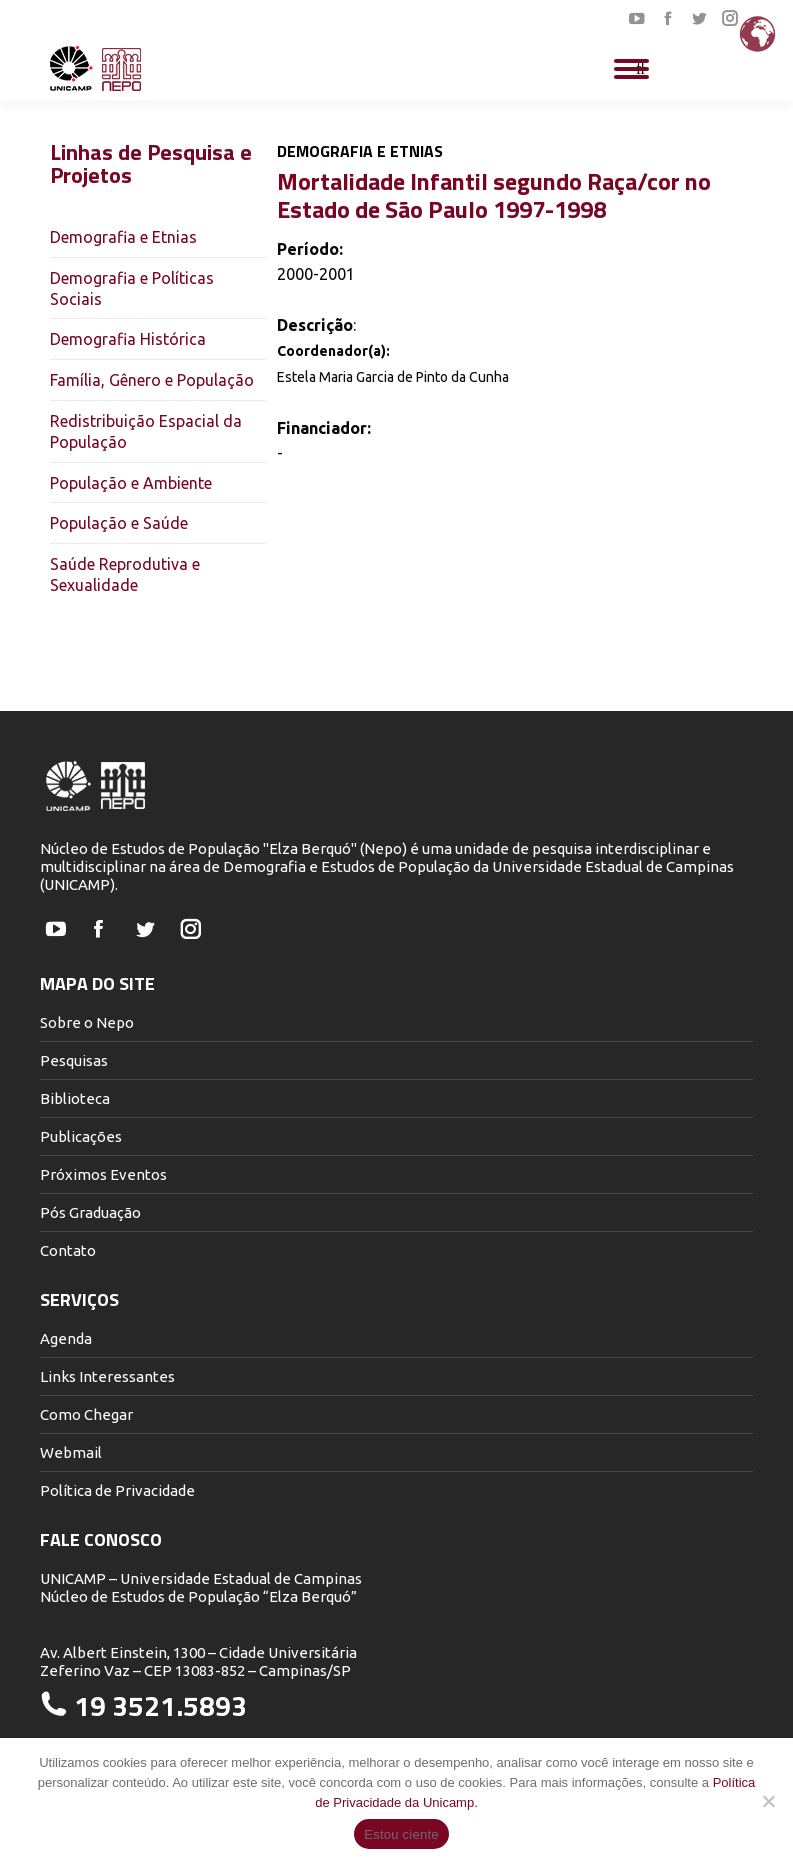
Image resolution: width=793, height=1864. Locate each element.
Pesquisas (74, 1060)
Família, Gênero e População (152, 380)
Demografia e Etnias (123, 237)
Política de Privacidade (117, 1490)
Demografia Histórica (128, 339)
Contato (68, 1250)
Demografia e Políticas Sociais (132, 288)
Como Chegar (86, 1414)
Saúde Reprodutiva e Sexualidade (125, 574)
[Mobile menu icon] (631, 69)
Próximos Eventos (103, 1174)
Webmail (71, 1452)
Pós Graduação (90, 1212)
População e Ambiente (131, 483)
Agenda (66, 1338)
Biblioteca (75, 1098)
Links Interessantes (107, 1376)
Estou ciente (401, 1834)
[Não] (768, 1801)
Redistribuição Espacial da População (146, 431)
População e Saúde (119, 523)
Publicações (81, 1136)
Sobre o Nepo (87, 1022)
